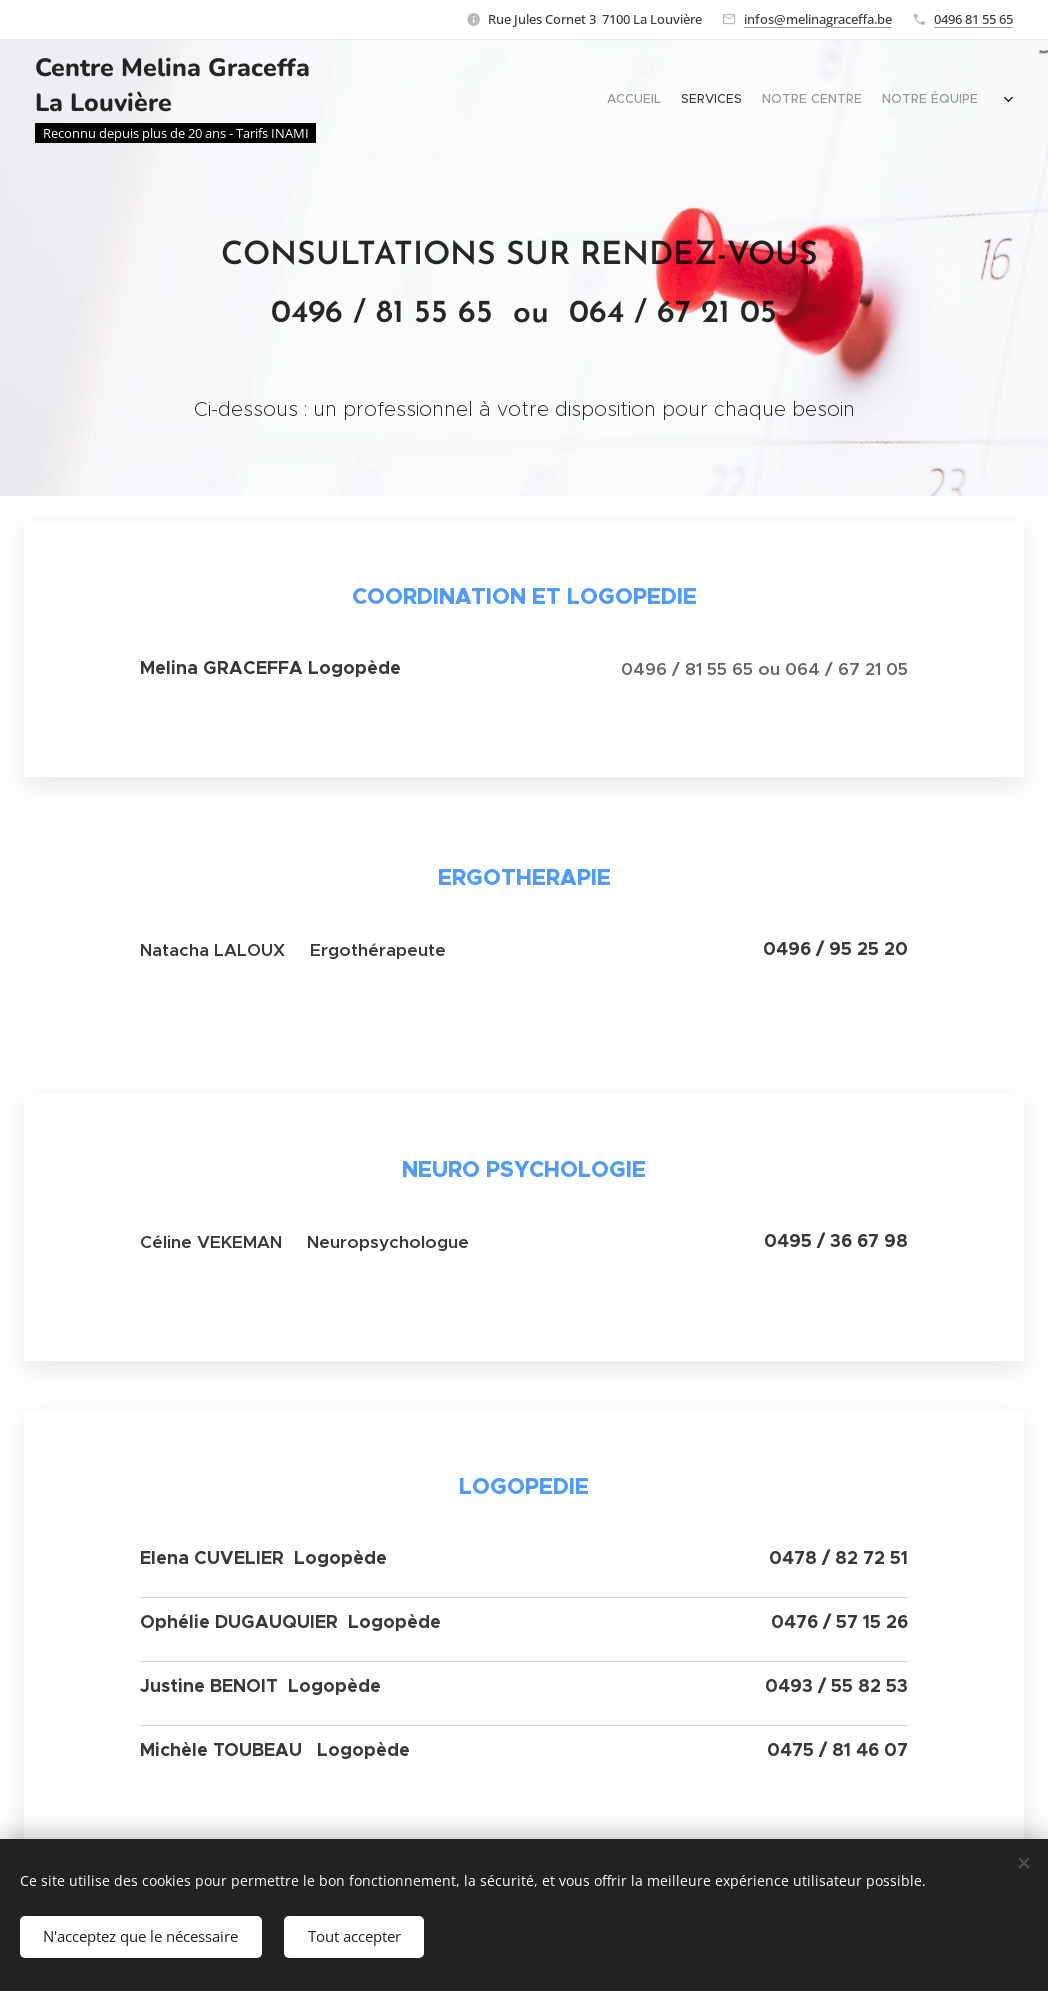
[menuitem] (935, 101)
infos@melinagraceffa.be (818, 19)
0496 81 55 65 (973, 19)
